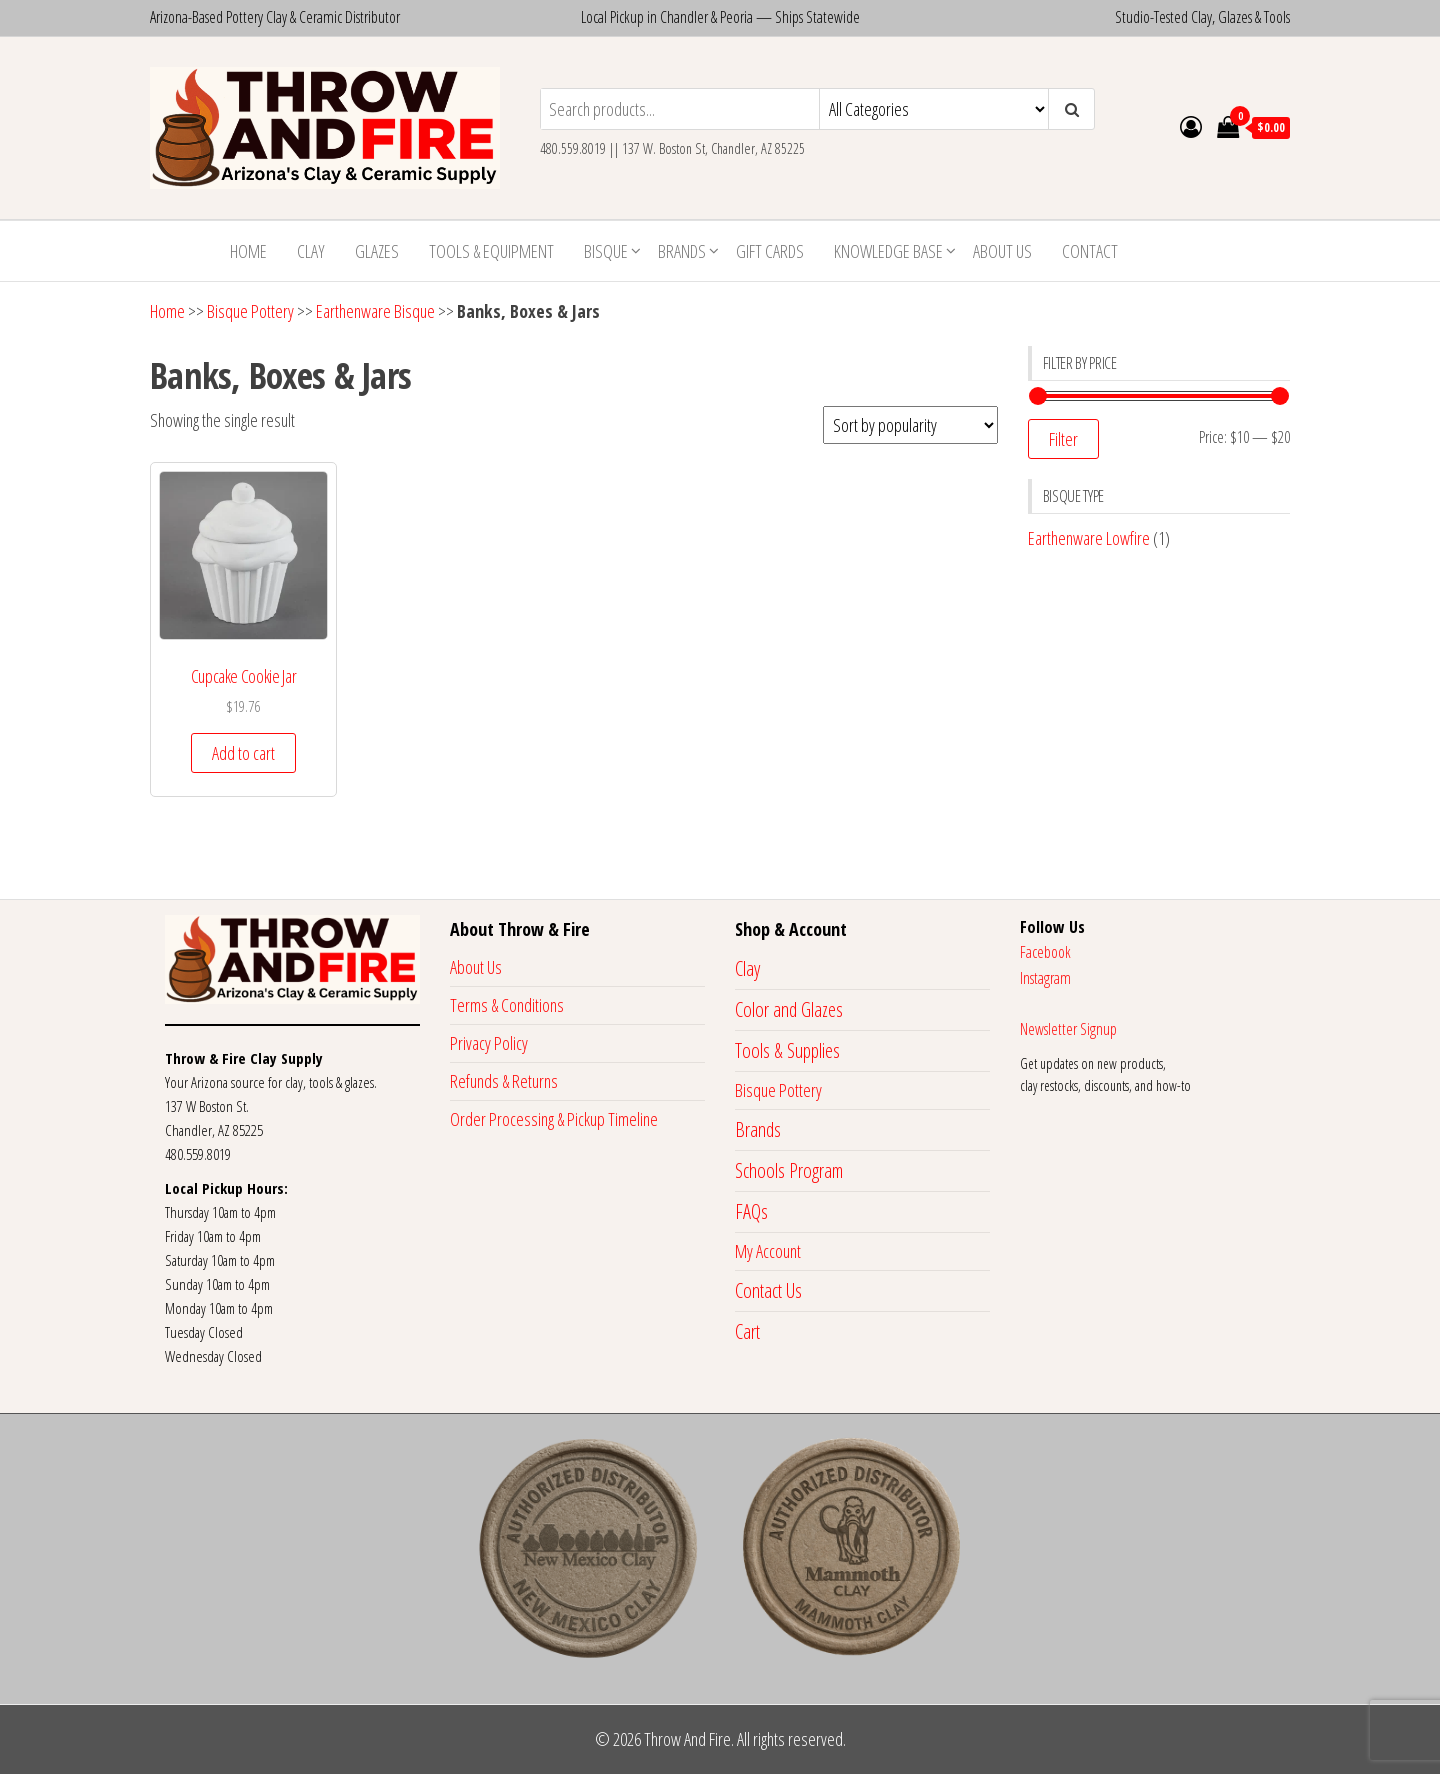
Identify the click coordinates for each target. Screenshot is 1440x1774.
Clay (311, 251)
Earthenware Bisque (375, 311)
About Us (1002, 251)
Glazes (377, 251)
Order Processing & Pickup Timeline (554, 1119)
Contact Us (768, 1290)
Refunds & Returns (504, 1081)
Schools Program (789, 1170)
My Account (768, 1251)
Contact (1090, 251)
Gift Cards (770, 251)
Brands (682, 251)
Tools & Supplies (787, 1050)
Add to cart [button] (243, 753)
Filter (1063, 439)
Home (248, 251)
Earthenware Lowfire (1089, 538)
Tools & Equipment (491, 251)
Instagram (1045, 978)
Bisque (606, 251)
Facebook (1045, 952)
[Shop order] (910, 425)
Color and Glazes (789, 1009)
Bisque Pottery (250, 311)
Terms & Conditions (507, 1005)
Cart (747, 1331)
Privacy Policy (489, 1043)
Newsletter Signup (1068, 1029)
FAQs (751, 1211)
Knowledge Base (888, 251)
